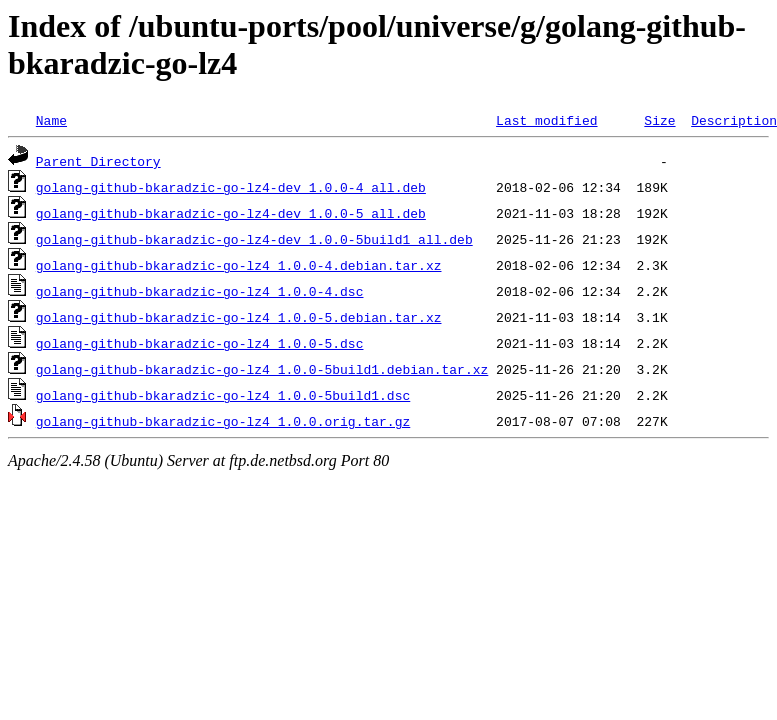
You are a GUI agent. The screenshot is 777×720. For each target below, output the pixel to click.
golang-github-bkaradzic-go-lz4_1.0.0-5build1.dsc (223, 395)
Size (659, 120)
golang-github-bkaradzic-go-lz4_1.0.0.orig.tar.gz (223, 421)
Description (734, 120)
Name (51, 120)
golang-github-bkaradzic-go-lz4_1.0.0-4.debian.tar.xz (239, 265)
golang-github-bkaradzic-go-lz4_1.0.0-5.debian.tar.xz (239, 317)
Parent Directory (98, 161)
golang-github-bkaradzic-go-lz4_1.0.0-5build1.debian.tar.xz (262, 369)
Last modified (546, 120)
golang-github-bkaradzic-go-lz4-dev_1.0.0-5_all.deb (231, 213)
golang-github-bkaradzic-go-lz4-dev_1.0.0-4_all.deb (231, 187)
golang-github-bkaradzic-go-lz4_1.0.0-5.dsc (200, 343)
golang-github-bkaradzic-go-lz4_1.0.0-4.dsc (200, 291)
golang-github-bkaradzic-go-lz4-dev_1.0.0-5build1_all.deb (254, 239)
